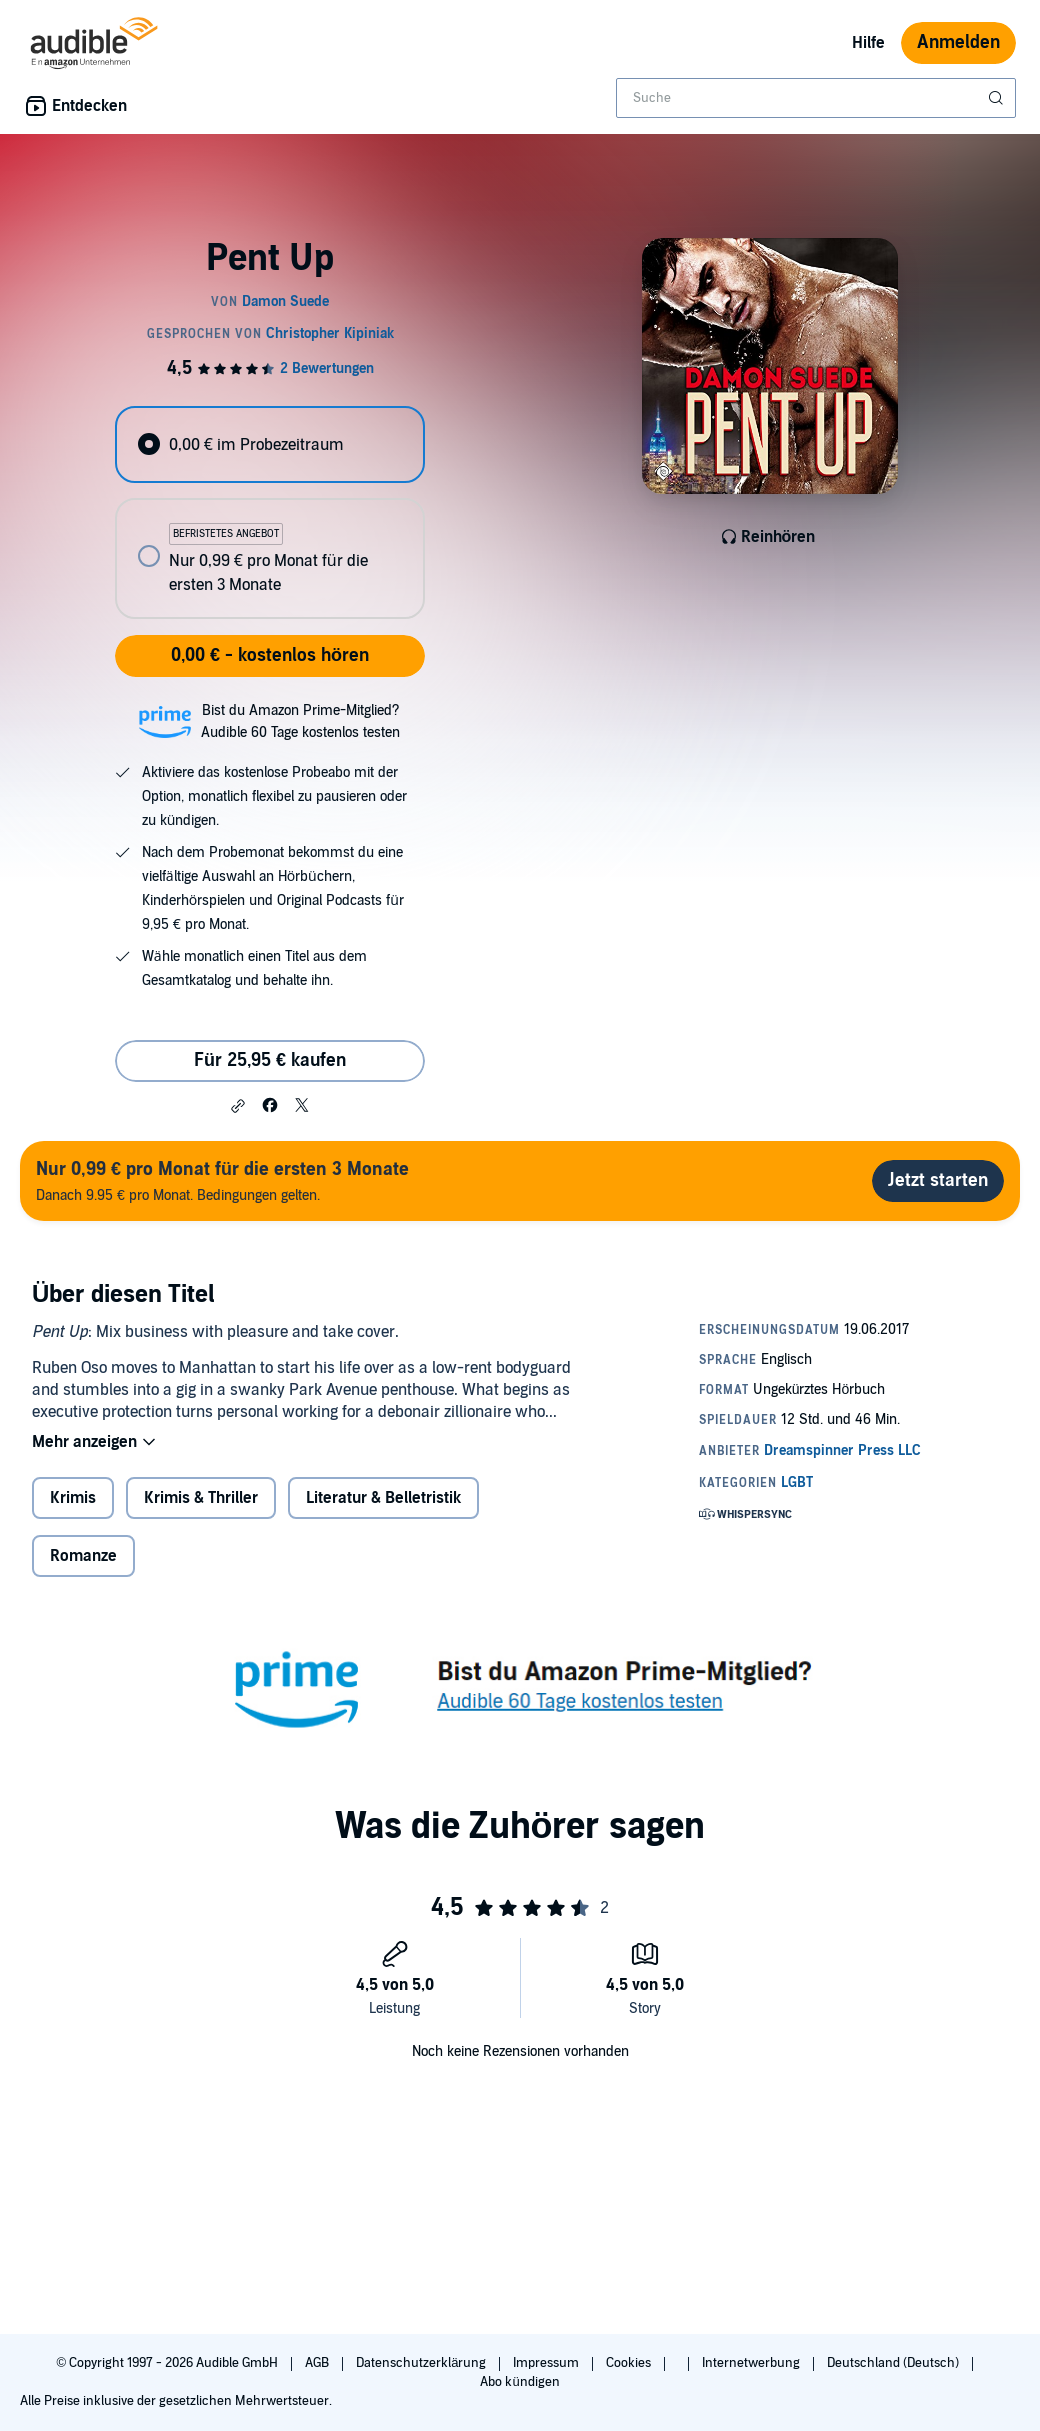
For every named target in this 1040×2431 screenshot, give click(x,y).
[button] (238, 1106)
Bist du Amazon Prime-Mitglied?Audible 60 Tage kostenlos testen (300, 721)
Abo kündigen (519, 2382)
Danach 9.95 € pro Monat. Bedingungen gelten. (222, 1180)
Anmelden (958, 42)
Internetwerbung (752, 2363)
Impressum (547, 2363)
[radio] (269, 444)
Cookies (630, 2363)
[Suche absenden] (998, 98)
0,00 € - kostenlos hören (270, 655)
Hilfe (868, 43)
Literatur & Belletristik (383, 1498)
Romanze (83, 1556)
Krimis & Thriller (201, 1498)
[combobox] (816, 98)
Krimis (73, 1498)
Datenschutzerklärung (422, 2363)
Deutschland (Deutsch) (894, 2363)
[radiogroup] (269, 512)
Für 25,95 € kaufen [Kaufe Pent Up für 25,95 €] (270, 1060)
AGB (318, 2363)
